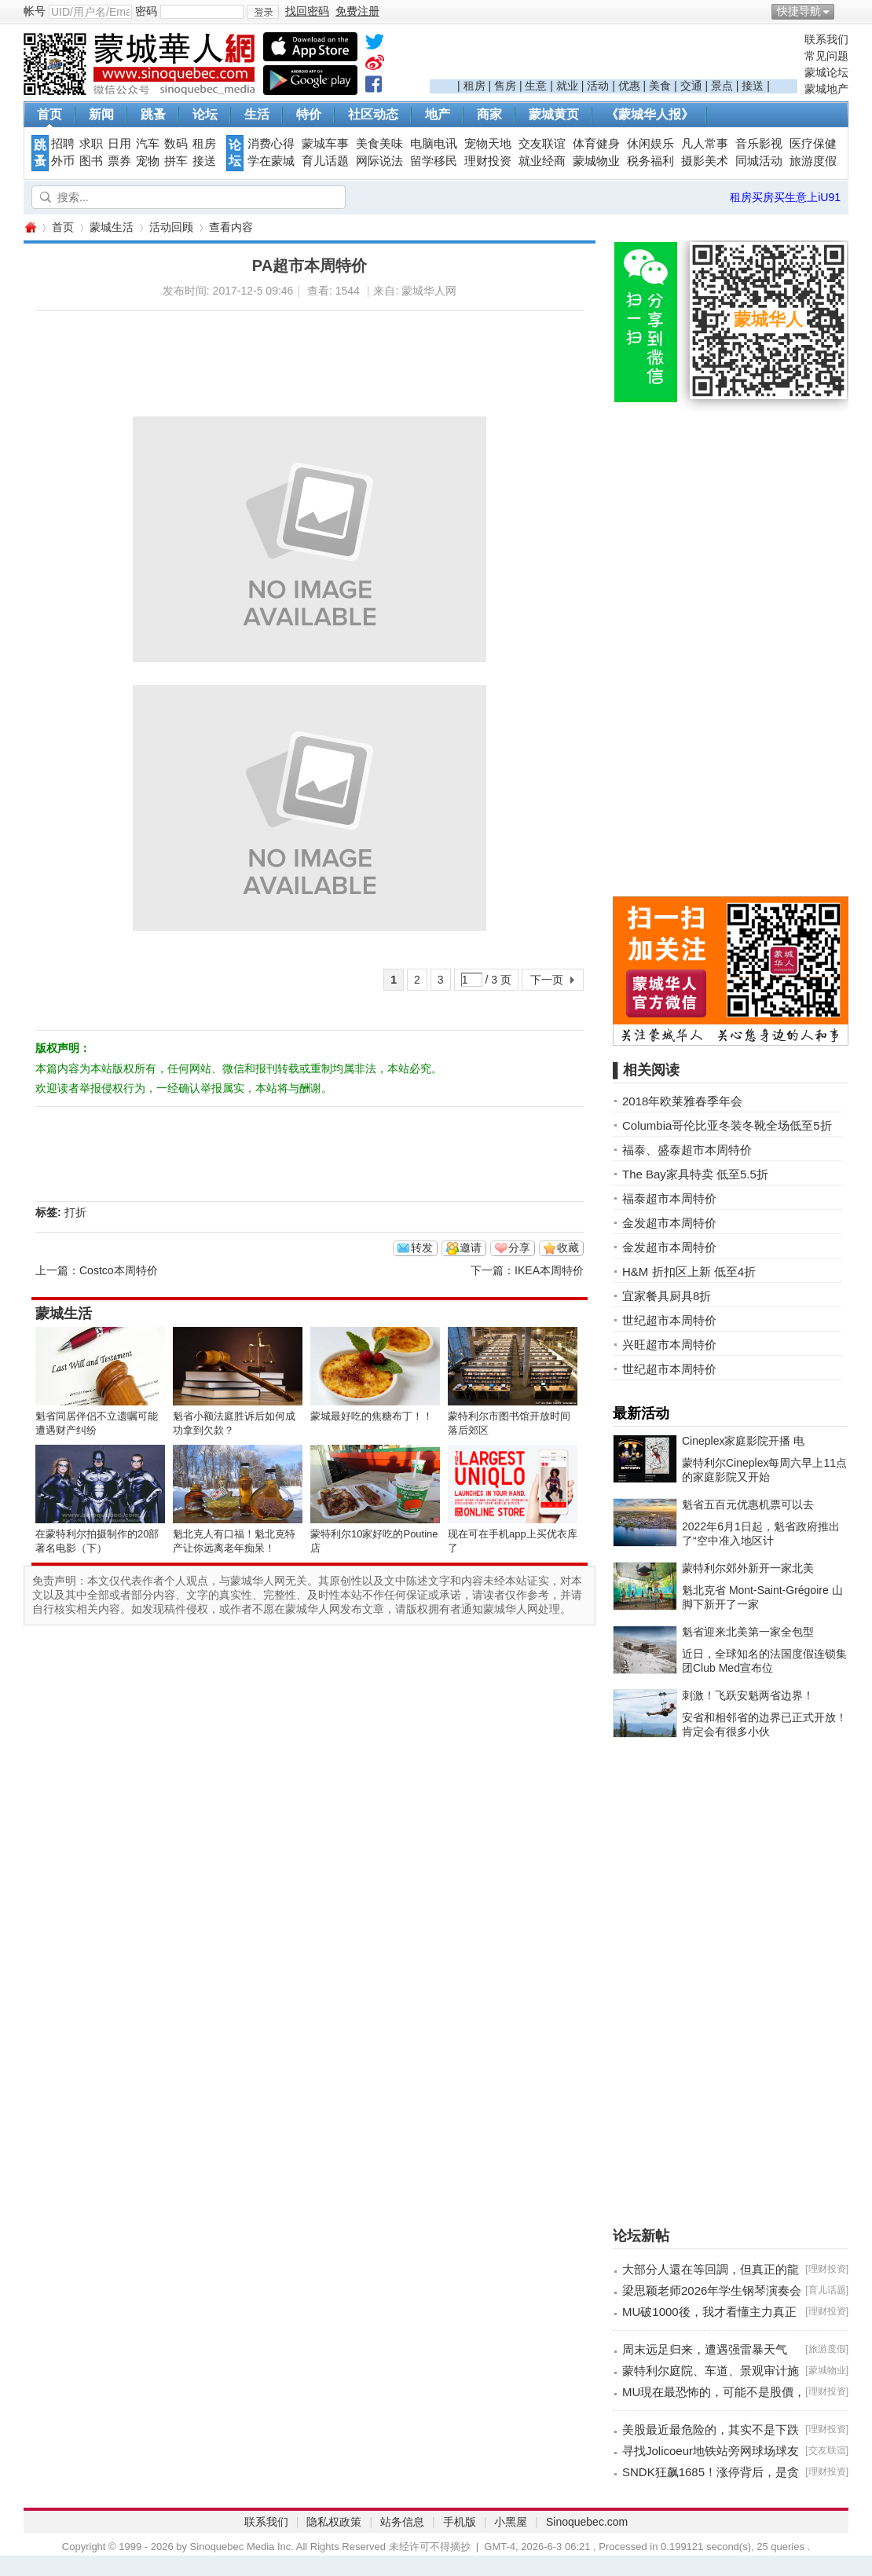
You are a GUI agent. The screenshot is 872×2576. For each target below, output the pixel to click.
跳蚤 (153, 114)
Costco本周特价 (118, 1270)
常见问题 (826, 55)
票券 (119, 161)
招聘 (63, 143)
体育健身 (596, 143)
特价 (308, 114)
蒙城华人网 (30, 227)
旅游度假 (813, 161)
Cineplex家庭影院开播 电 (743, 1441)
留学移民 (433, 161)
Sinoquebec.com (587, 2522)
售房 (505, 85)
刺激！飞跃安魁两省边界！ (748, 1695)
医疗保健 (813, 143)
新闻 (101, 114)
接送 (753, 85)
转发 (422, 1247)
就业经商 (542, 161)
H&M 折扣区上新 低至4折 (689, 1271)
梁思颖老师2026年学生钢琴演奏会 (711, 2290)
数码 (176, 143)
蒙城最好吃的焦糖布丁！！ (371, 1416)
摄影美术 (704, 161)
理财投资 (487, 161)
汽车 (147, 143)
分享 (519, 1247)
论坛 (205, 114)
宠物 (147, 161)
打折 (75, 1212)
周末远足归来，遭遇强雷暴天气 (704, 2349)
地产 (437, 114)
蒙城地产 (826, 88)
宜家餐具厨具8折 (666, 1296)
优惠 (629, 85)
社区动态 (373, 114)
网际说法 (379, 161)
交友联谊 (542, 143)
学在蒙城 (271, 161)
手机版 (459, 2522)
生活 (256, 114)
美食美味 (379, 143)
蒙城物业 (596, 161)
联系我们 (826, 39)
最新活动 (641, 1413)
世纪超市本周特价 (669, 1320)
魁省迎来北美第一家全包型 (748, 1631)
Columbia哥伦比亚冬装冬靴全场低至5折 (727, 1125)
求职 (91, 143)
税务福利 (650, 161)
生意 (536, 85)
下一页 (546, 979)
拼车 (176, 161)
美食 (660, 85)
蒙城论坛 (826, 72)
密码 (146, 11)
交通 (691, 85)
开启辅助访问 (844, 11)
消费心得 (271, 143)
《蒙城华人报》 (650, 114)
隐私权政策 (333, 2522)
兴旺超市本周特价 (669, 1344)
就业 (567, 85)
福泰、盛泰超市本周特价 (687, 1149)
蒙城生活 (112, 227)
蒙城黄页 (554, 114)
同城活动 (758, 161)
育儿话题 (325, 161)
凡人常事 (704, 143)
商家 (489, 114)
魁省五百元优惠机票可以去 (748, 1504)
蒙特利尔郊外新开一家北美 (748, 1568)
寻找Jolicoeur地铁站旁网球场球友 (710, 2450)
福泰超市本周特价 (669, 1198)
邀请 (471, 1247)
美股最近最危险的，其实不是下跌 (710, 2429)
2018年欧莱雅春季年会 (682, 1101)
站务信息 (402, 2522)
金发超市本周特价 (669, 1222)
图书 (91, 161)
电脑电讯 (433, 143)
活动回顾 (171, 227)
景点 (722, 85)
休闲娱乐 (650, 143)
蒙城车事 (325, 143)
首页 (49, 114)
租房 (474, 85)
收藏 (568, 1247)
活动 (598, 85)
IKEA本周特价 (549, 1270)
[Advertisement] (613, 55)
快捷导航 (799, 11)
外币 (63, 161)
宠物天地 (487, 143)
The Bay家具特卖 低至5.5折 (695, 1174)
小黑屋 (510, 2522)
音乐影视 (758, 143)
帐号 (35, 11)
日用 (119, 143)
